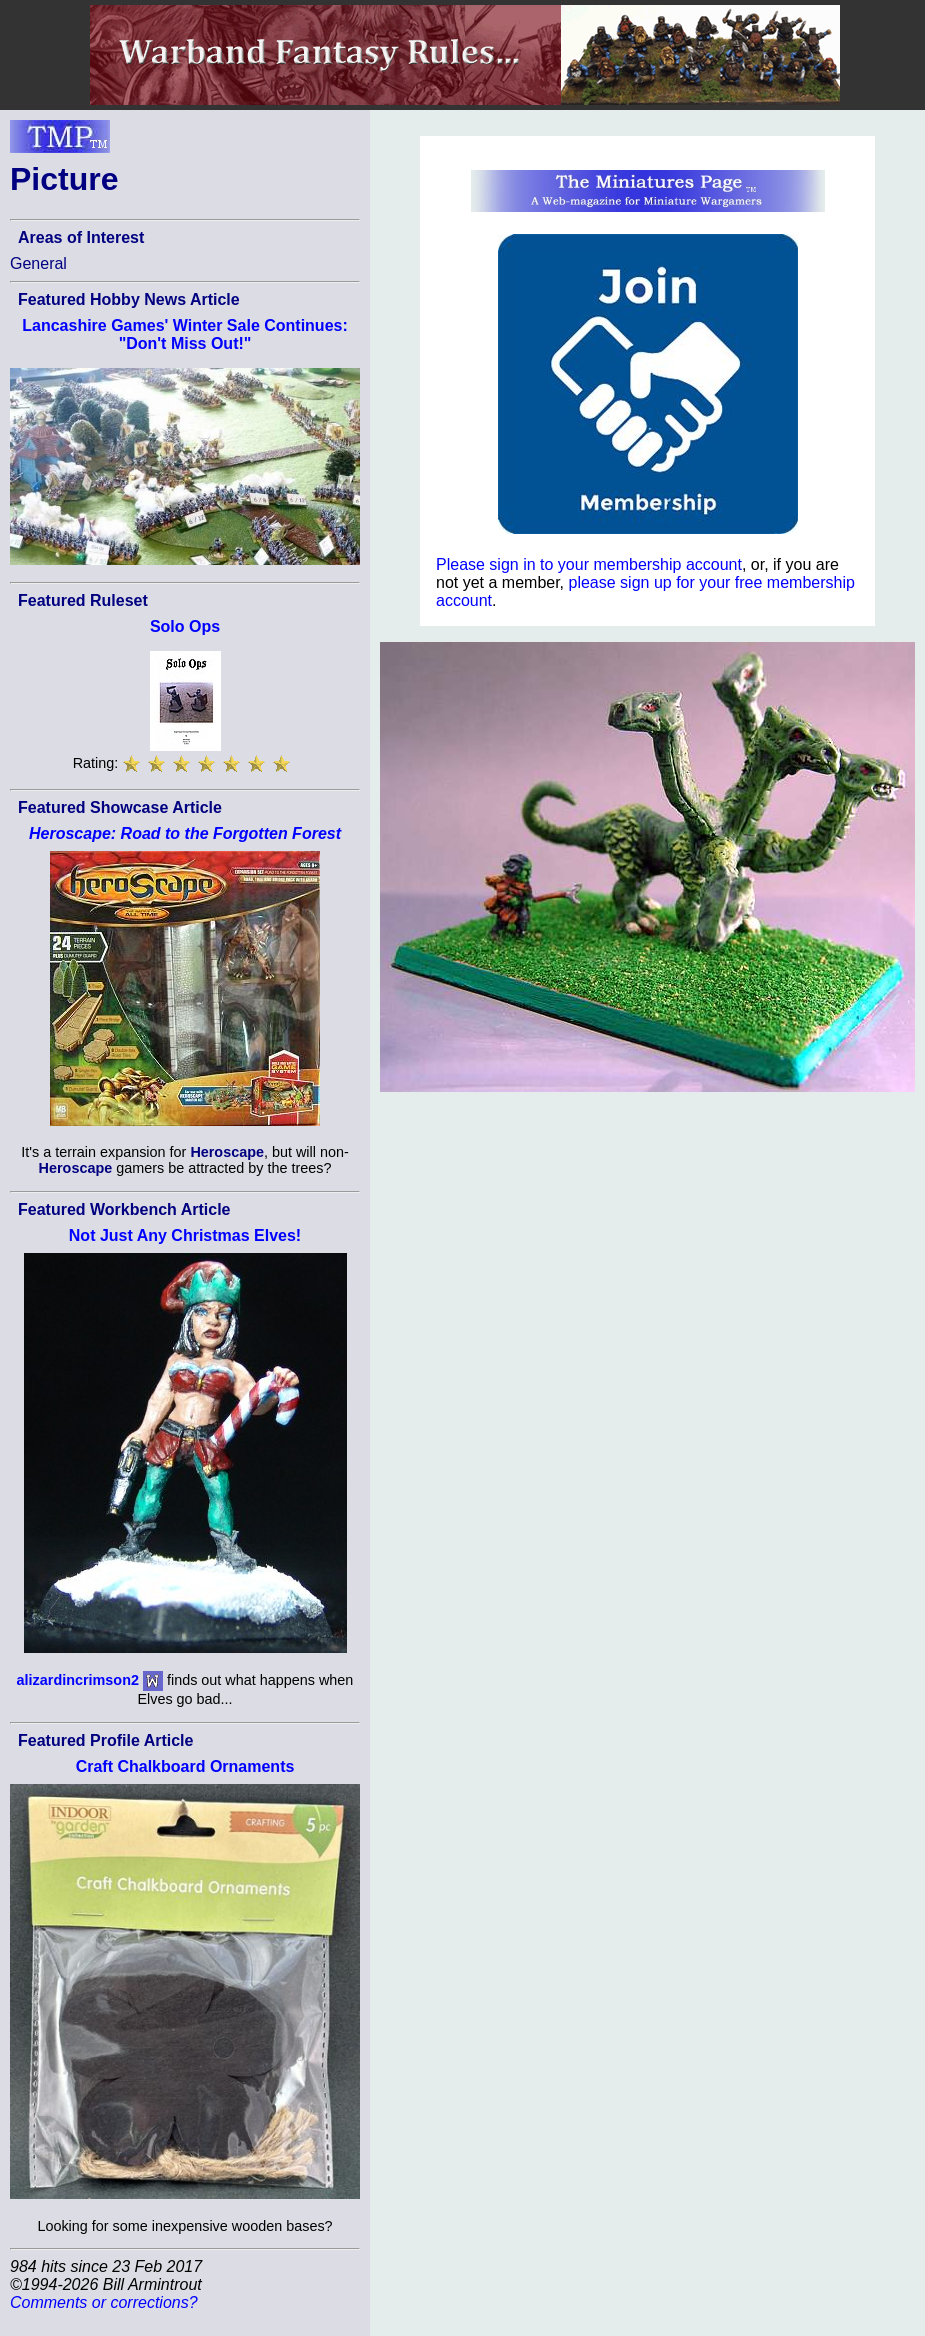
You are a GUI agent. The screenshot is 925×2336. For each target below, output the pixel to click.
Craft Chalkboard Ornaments (185, 1766)
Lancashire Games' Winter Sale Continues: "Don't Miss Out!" (185, 334)
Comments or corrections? (104, 2302)
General (38, 263)
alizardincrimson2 (78, 1680)
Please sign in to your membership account (589, 564)
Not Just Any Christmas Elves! (185, 1235)
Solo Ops (185, 626)
